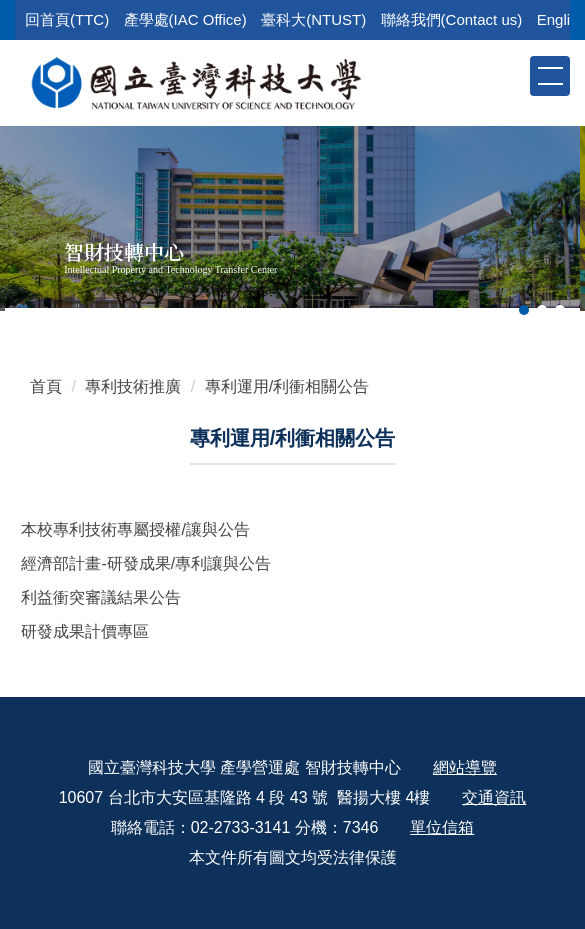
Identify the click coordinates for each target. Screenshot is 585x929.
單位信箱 (442, 827)
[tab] (524, 310)
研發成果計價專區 (85, 631)
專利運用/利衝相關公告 (287, 386)
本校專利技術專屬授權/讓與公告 (135, 529)
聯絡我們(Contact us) (452, 19)
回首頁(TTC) (67, 19)
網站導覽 (465, 767)
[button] (513, 75)
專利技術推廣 (133, 386)
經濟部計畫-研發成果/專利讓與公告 (146, 563)
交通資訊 (494, 797)
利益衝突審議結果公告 (101, 597)
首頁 (46, 386)
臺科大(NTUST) (313, 19)
